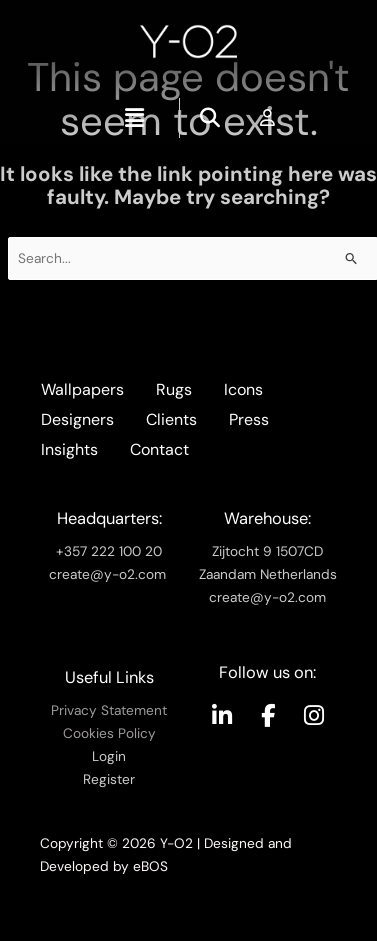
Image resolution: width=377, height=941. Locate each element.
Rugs (174, 389)
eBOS (150, 866)
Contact (159, 449)
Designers (77, 419)
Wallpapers (82, 389)
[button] (134, 118)
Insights (69, 449)
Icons (243, 389)
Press (249, 419)
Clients (171, 419)
